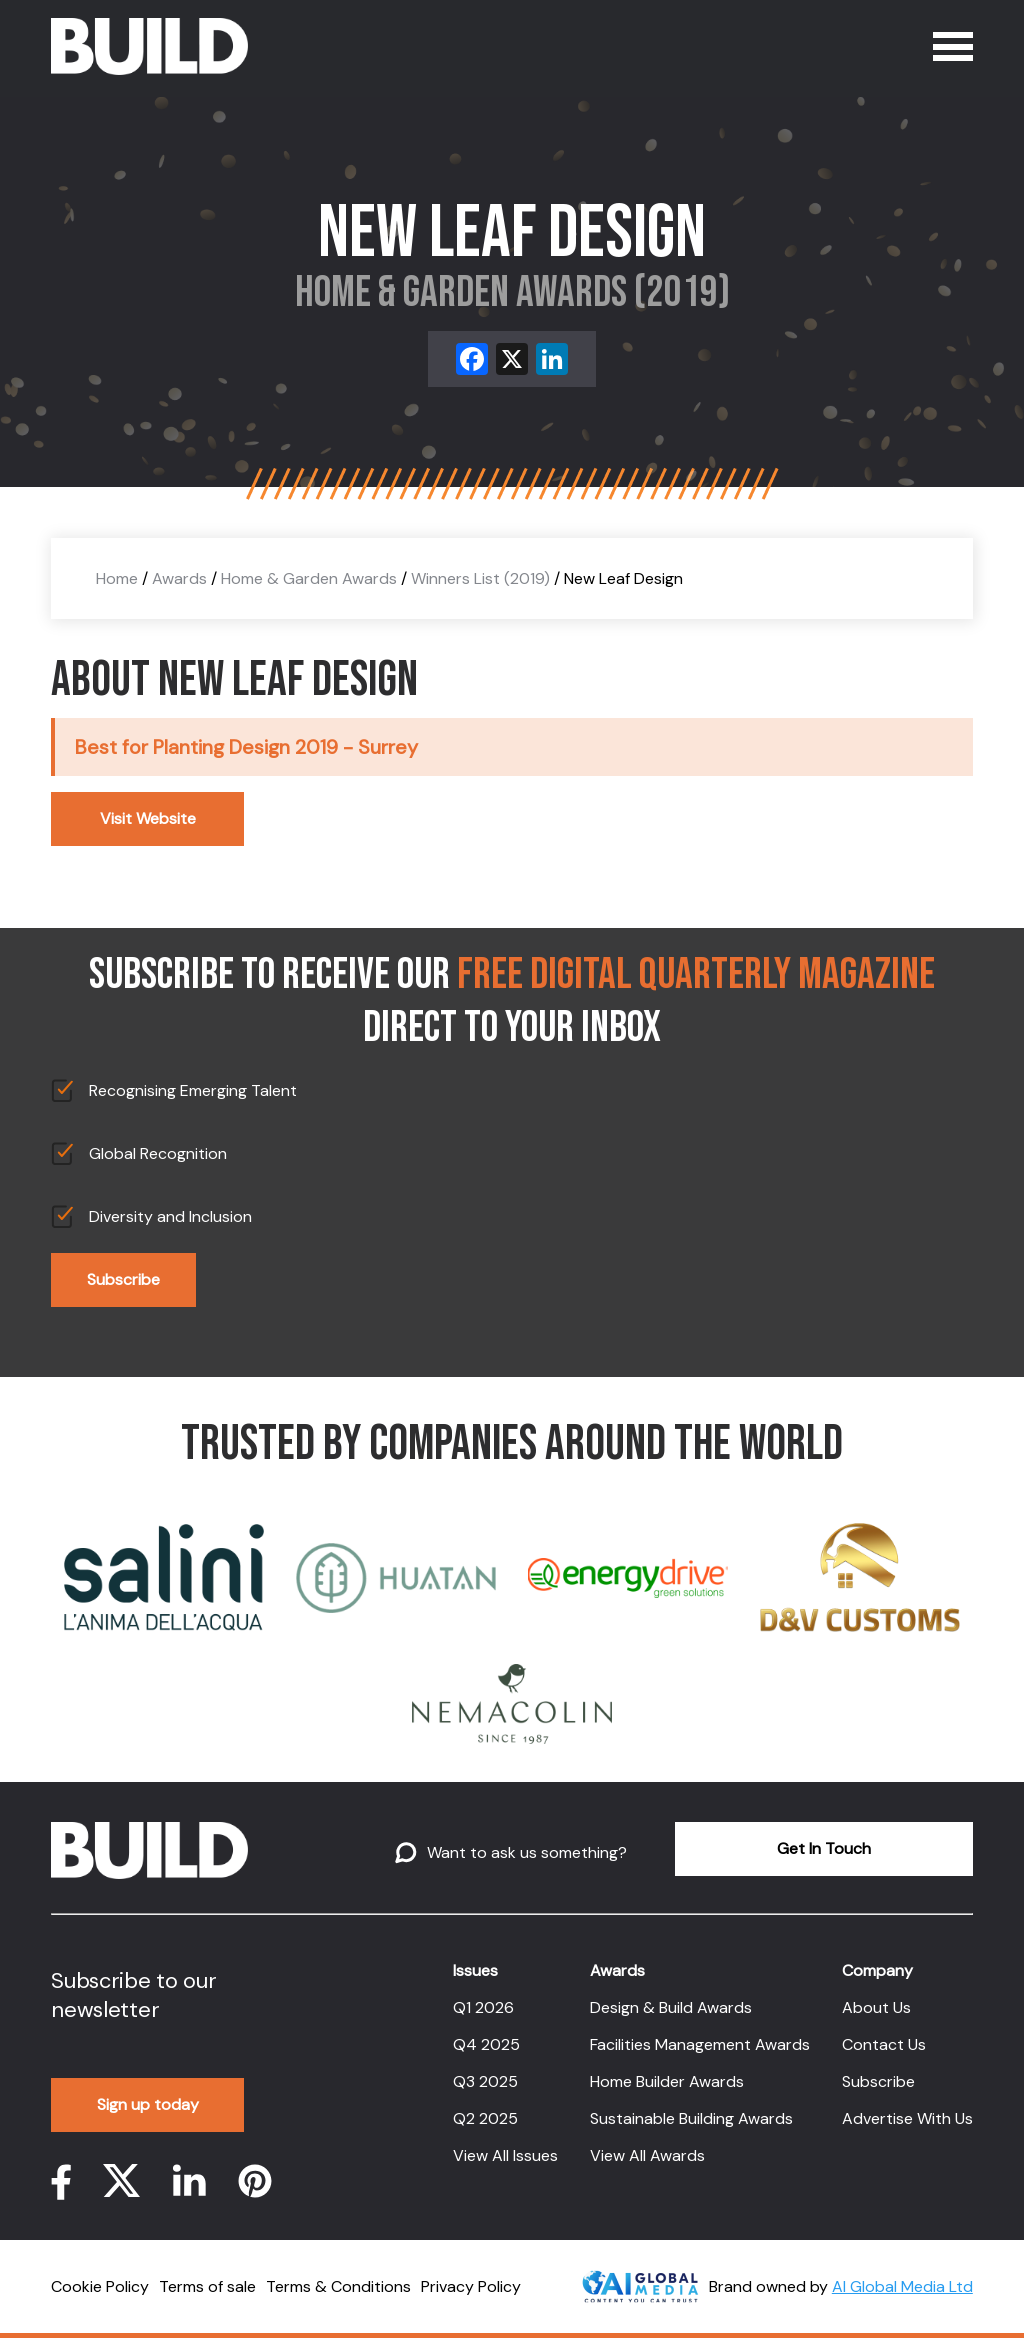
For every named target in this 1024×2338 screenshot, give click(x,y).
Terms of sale (207, 2286)
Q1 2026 (483, 2007)
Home (117, 578)
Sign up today (148, 2104)
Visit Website (148, 818)
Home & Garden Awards (309, 578)
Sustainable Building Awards (691, 2118)
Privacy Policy (471, 2286)
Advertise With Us (907, 2118)
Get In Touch (824, 1848)
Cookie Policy (100, 2286)
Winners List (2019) (480, 578)
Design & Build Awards (671, 2007)
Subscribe (123, 1279)
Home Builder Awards (667, 2081)
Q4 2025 (486, 2044)
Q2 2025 (485, 2118)
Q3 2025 (485, 2081)
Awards (179, 578)
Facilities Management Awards (700, 2044)
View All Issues (505, 2155)
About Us (876, 2007)
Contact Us (884, 2044)
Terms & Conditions (338, 2286)
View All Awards (647, 2155)
